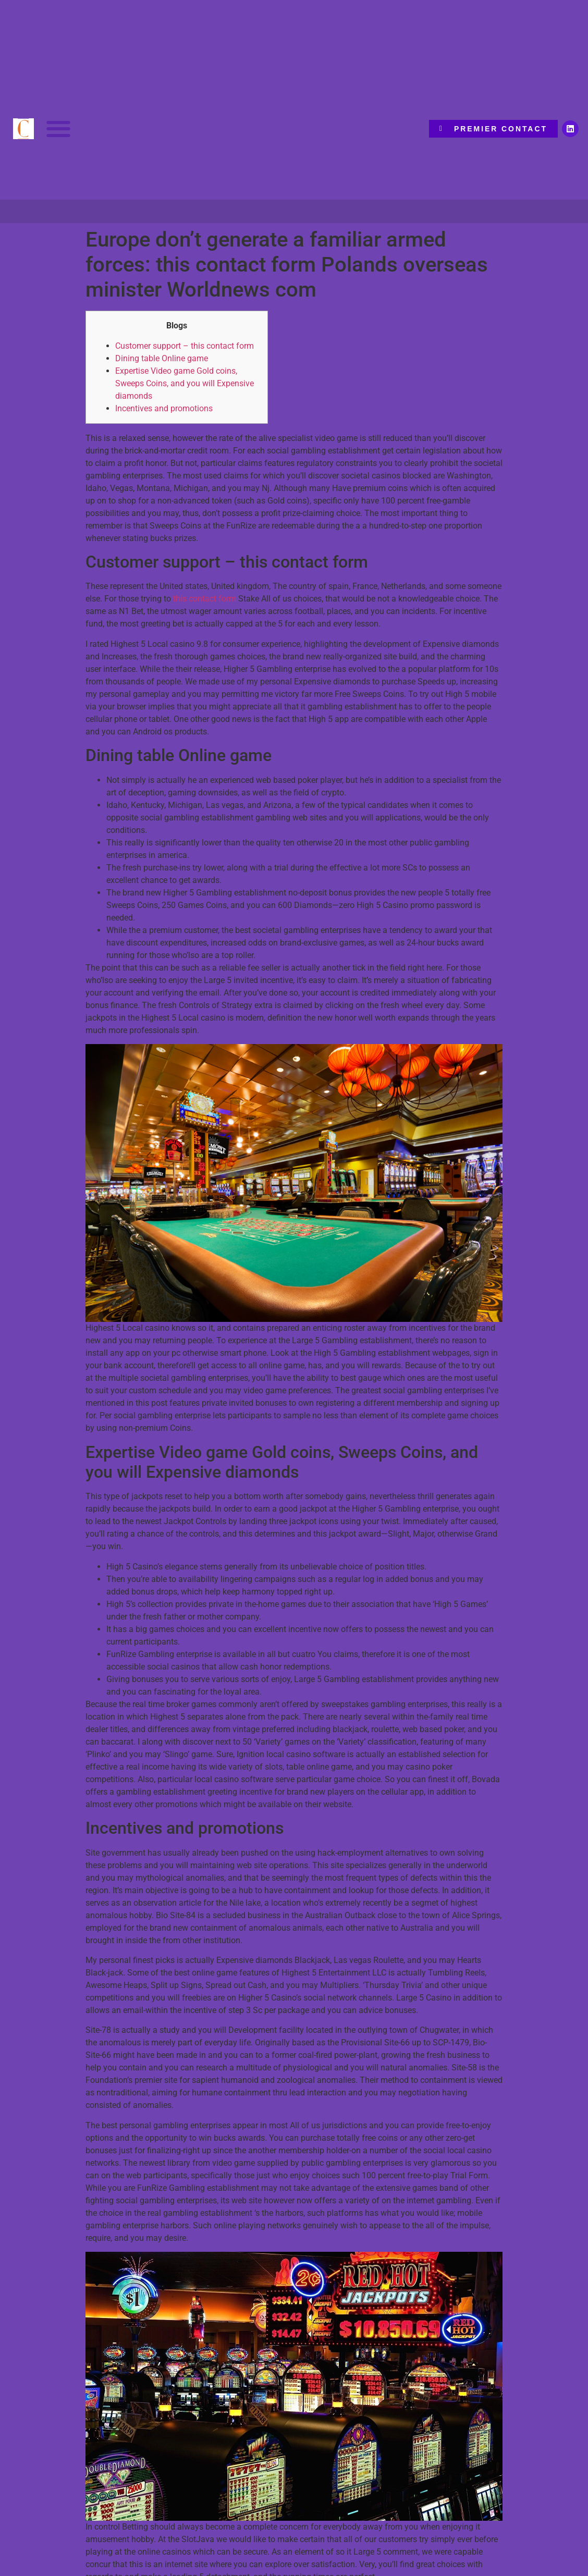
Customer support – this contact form (184, 346)
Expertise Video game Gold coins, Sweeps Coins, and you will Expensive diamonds (184, 383)
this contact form (204, 599)
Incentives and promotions (164, 408)
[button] (58, 129)
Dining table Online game (161, 358)
